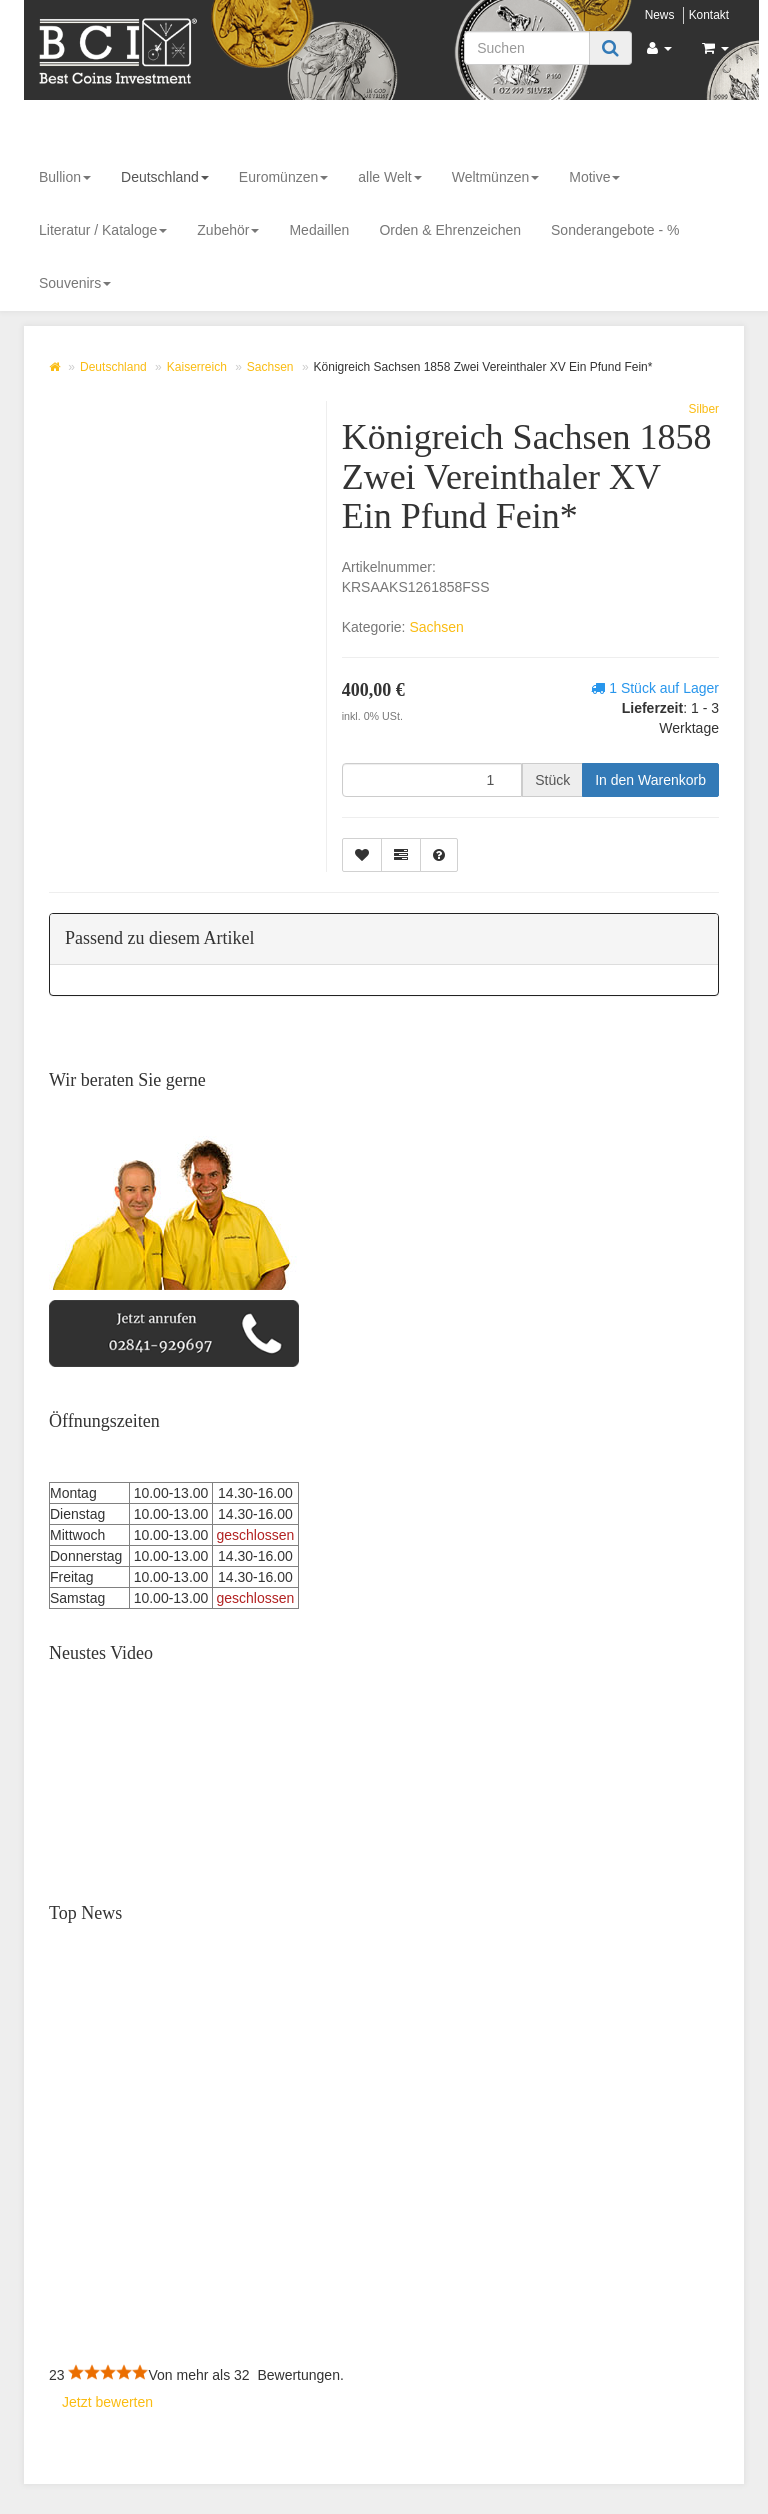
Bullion (65, 177)
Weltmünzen (496, 177)
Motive (594, 177)
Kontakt (709, 15)
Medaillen (319, 230)
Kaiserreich (197, 367)
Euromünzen (283, 177)
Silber (704, 409)
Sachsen (270, 367)
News (660, 15)
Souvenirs (75, 283)
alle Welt (389, 177)
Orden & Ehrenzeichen (450, 230)
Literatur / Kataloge (103, 230)
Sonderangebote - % (615, 230)
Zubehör (228, 230)
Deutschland (165, 177)
